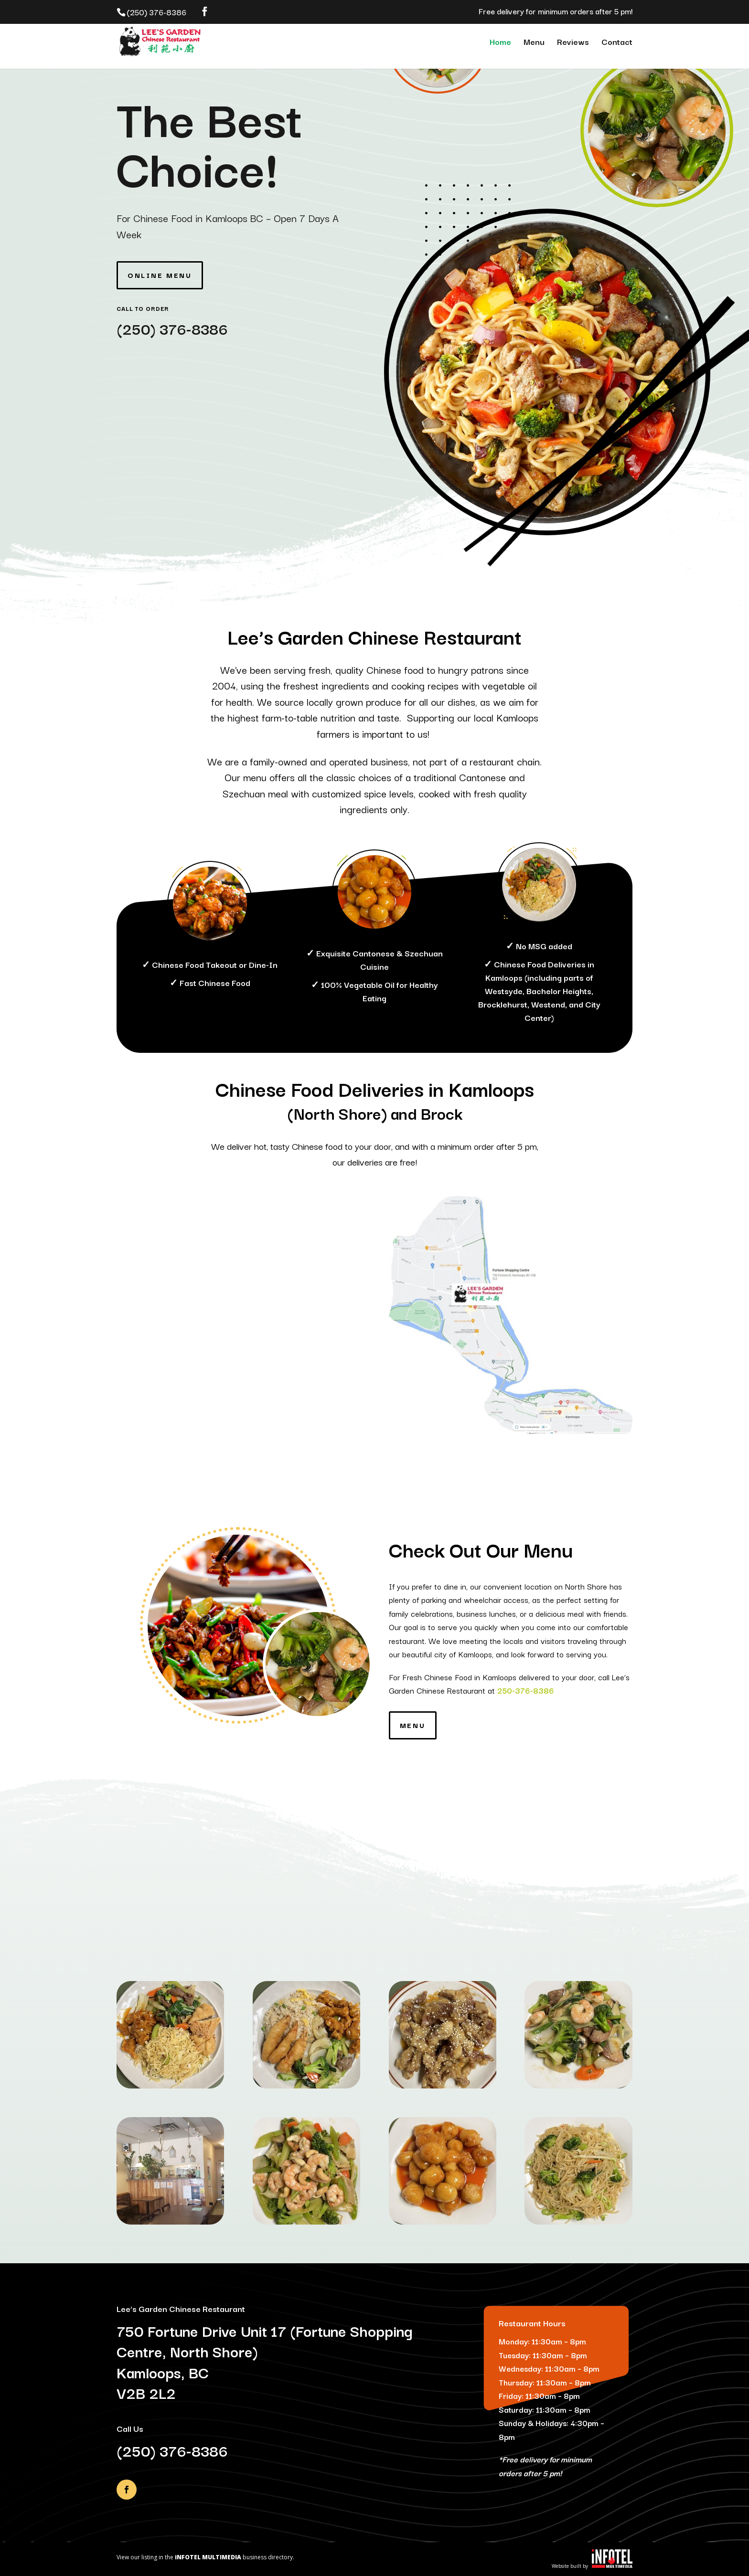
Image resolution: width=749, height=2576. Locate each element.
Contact (616, 43)
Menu (534, 43)
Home (500, 43)
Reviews (573, 43)
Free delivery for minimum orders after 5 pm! (555, 12)
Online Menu (160, 274)
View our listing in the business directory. (205, 2557)
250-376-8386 (525, 1690)
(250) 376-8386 (172, 328)
